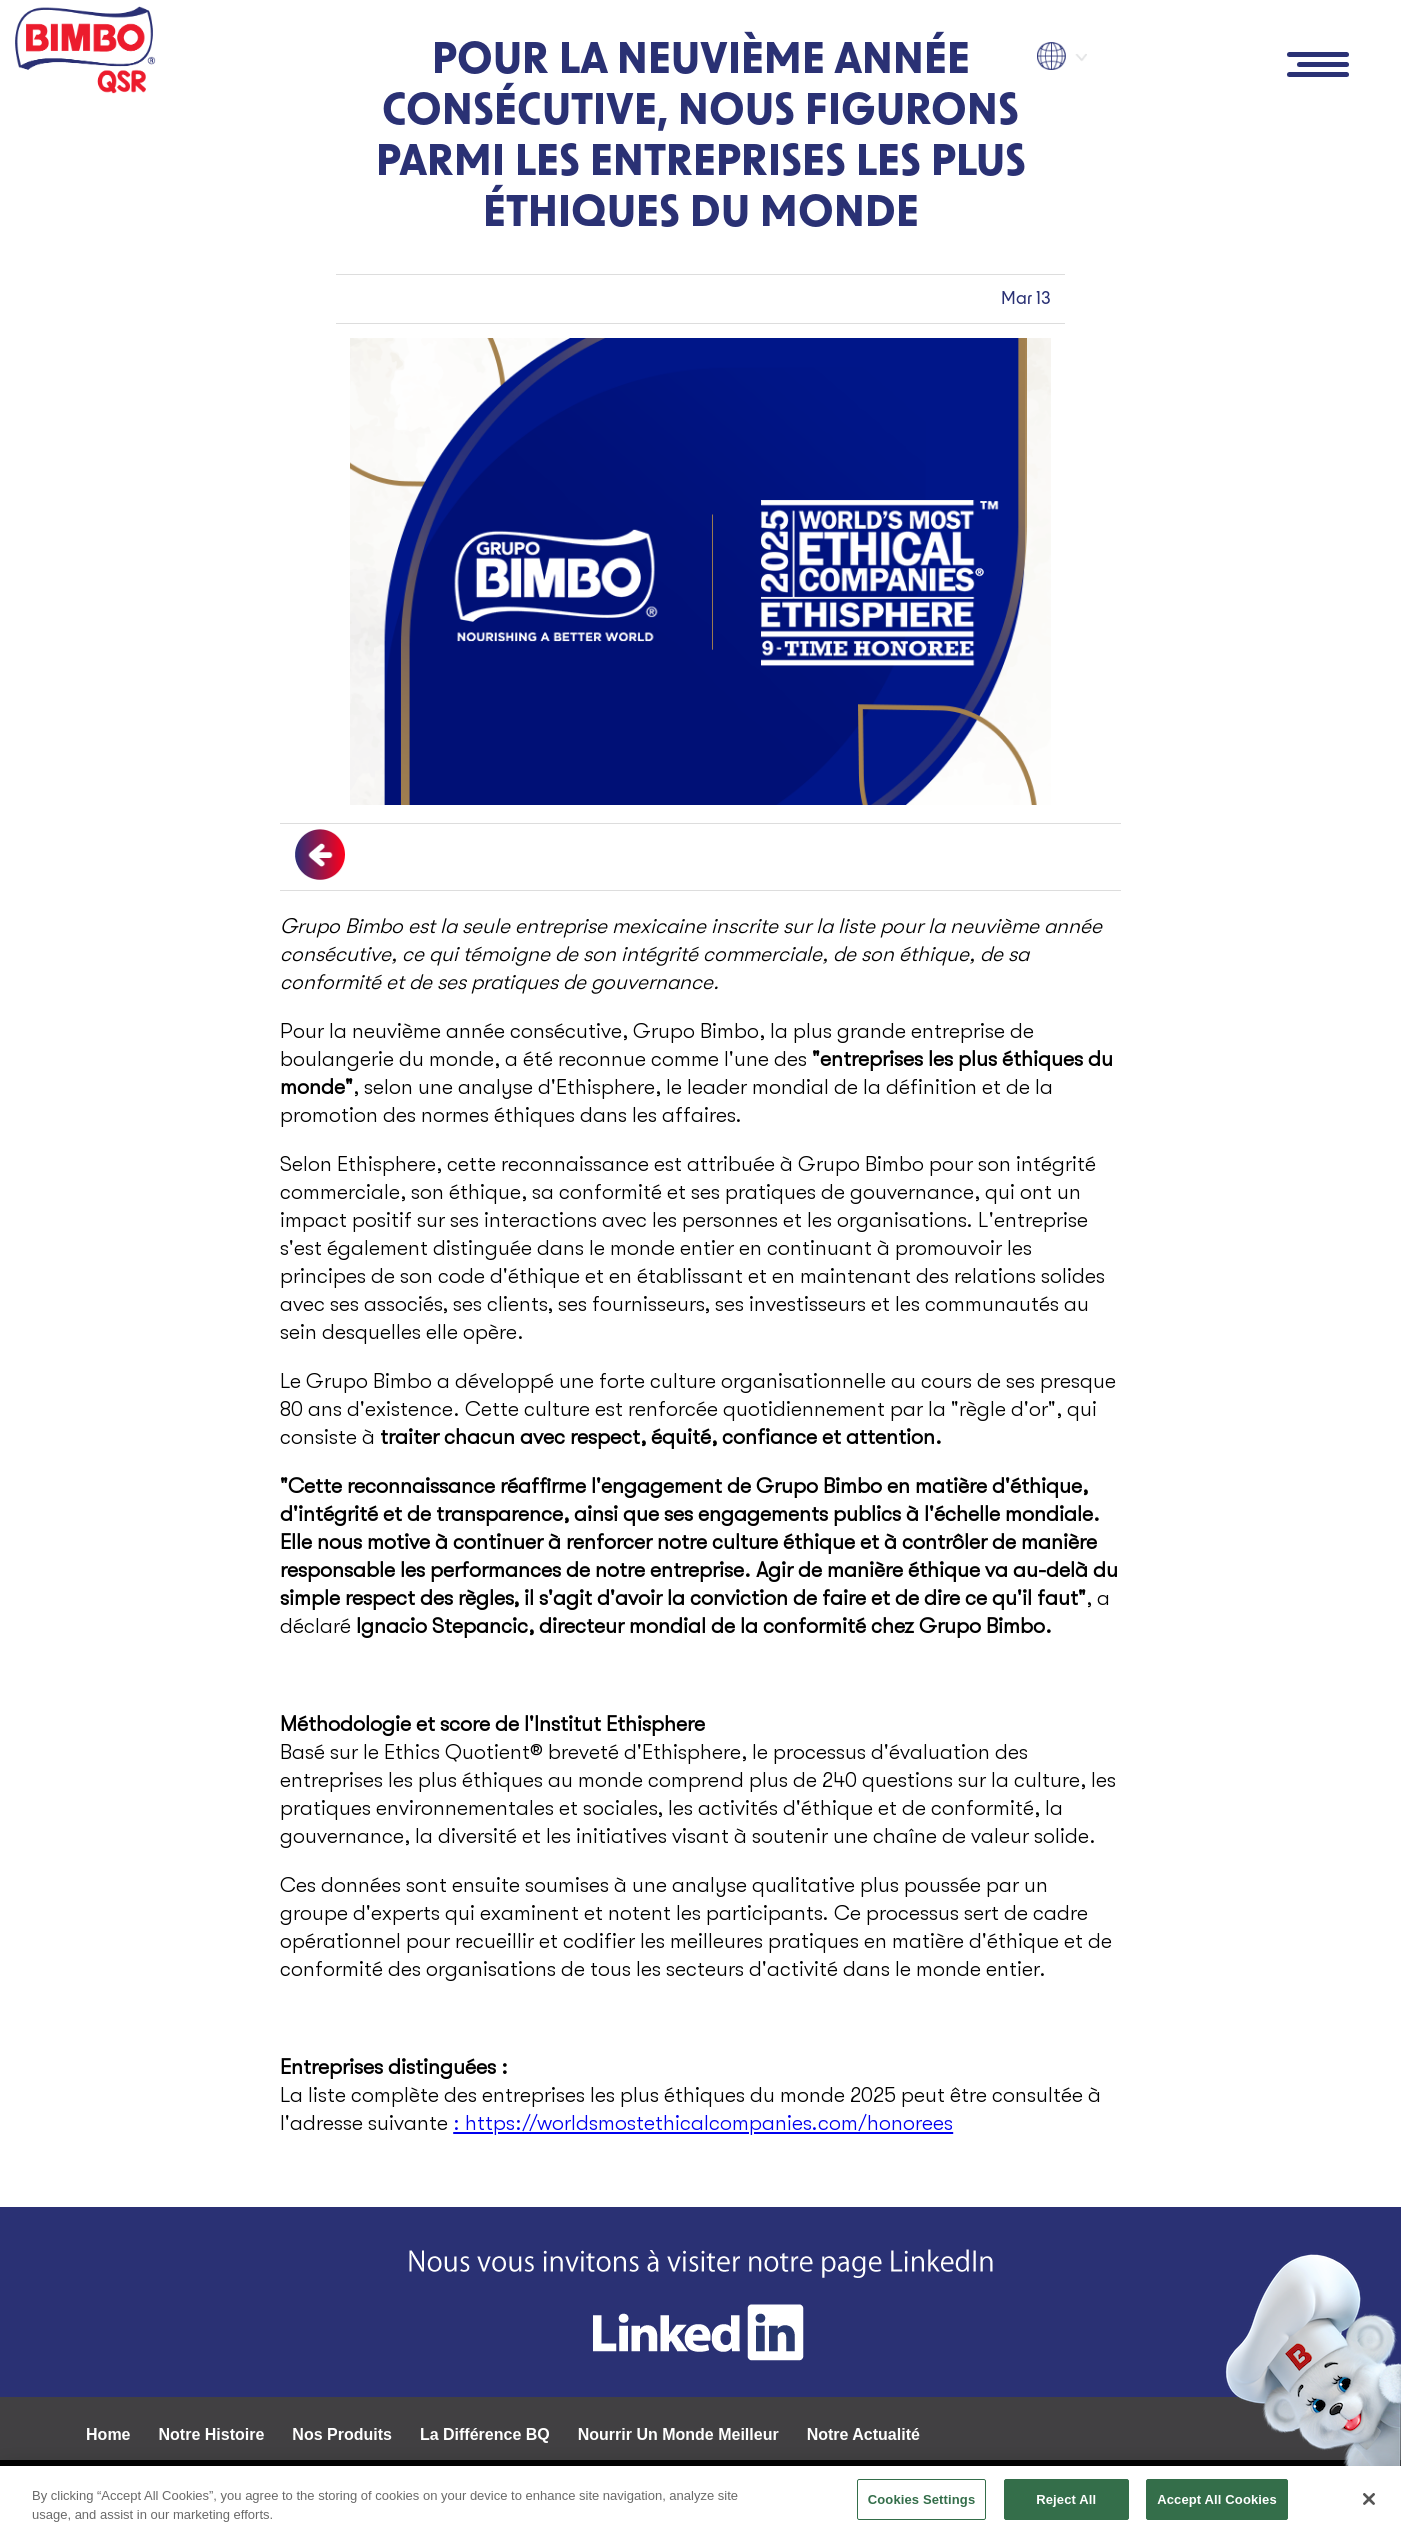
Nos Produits (342, 2434)
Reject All (1066, 2505)
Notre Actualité (863, 2434)
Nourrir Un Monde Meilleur (678, 2434)
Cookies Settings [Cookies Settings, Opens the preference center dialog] (922, 2505)
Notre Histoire (212, 2434)
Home (108, 2434)
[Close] (1369, 2505)
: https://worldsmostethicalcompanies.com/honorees (703, 2123)
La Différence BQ (485, 2434)
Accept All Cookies (1217, 2505)
